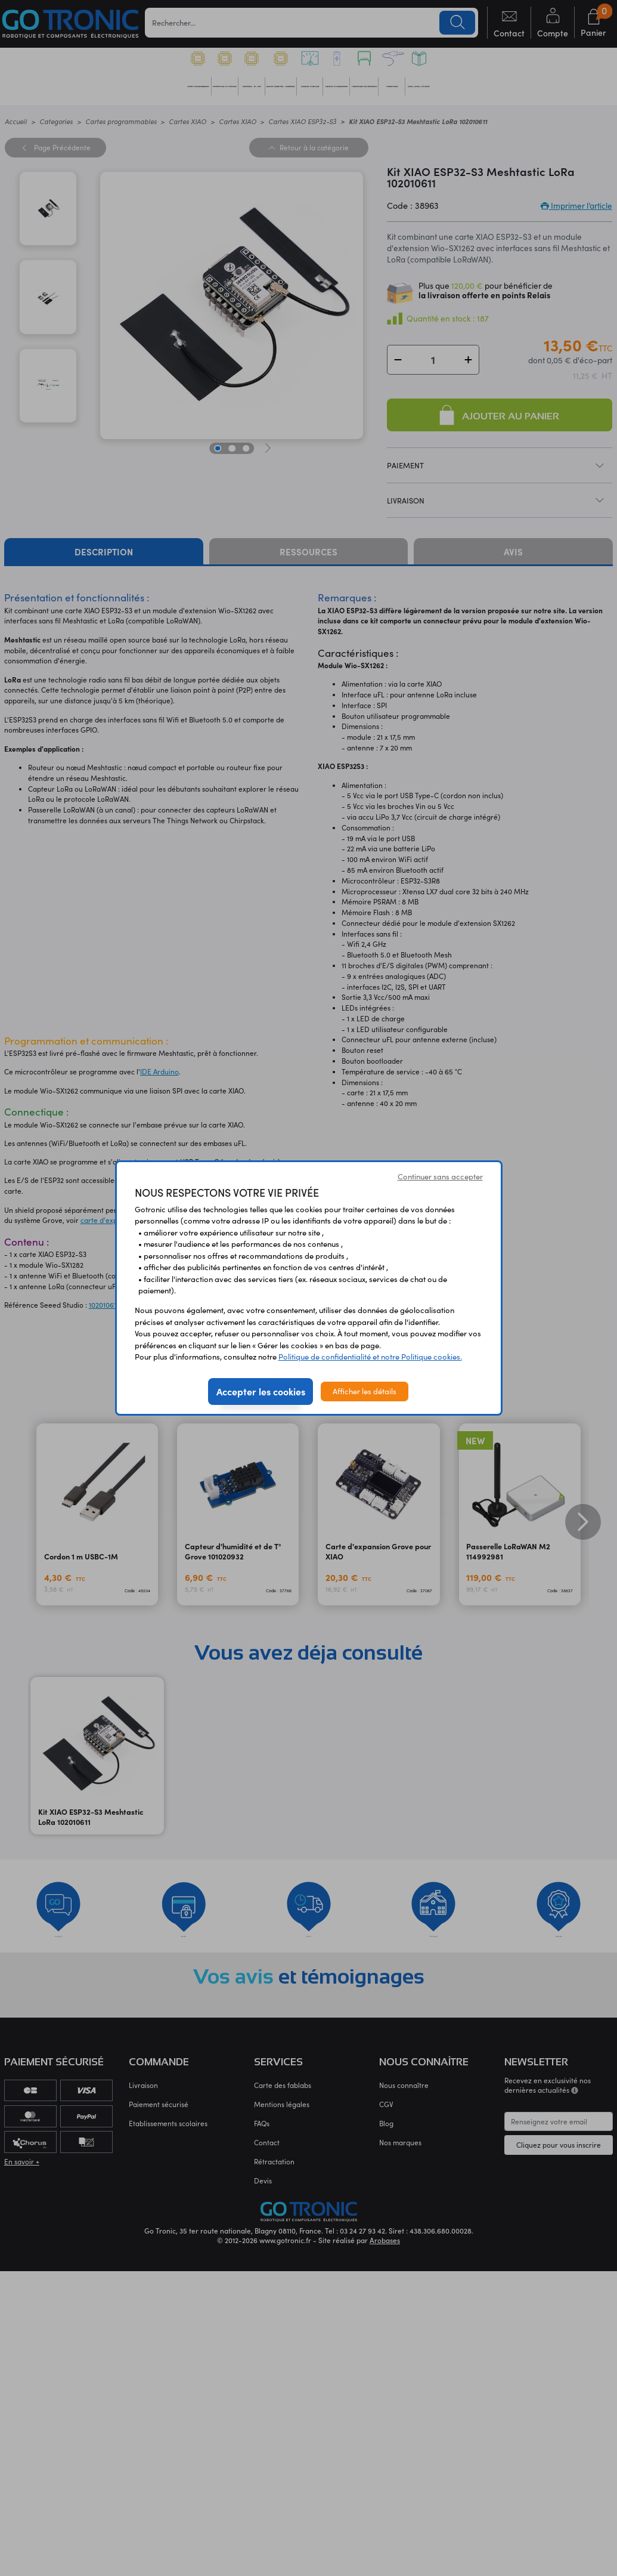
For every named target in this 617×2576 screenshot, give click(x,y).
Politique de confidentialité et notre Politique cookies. (370, 1356)
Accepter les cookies (260, 1391)
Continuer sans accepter (440, 1176)
